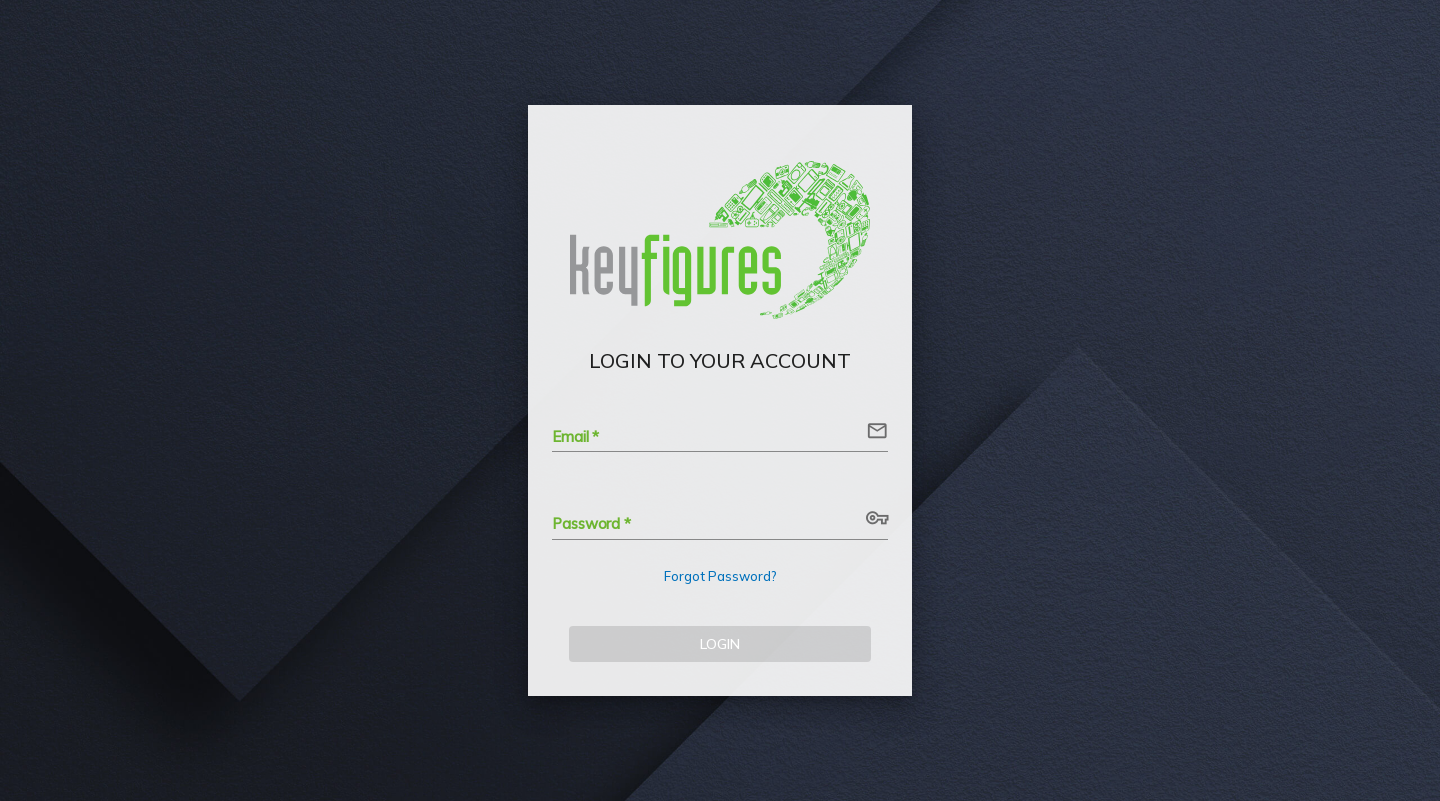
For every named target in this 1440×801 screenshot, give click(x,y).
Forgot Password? (720, 576)
